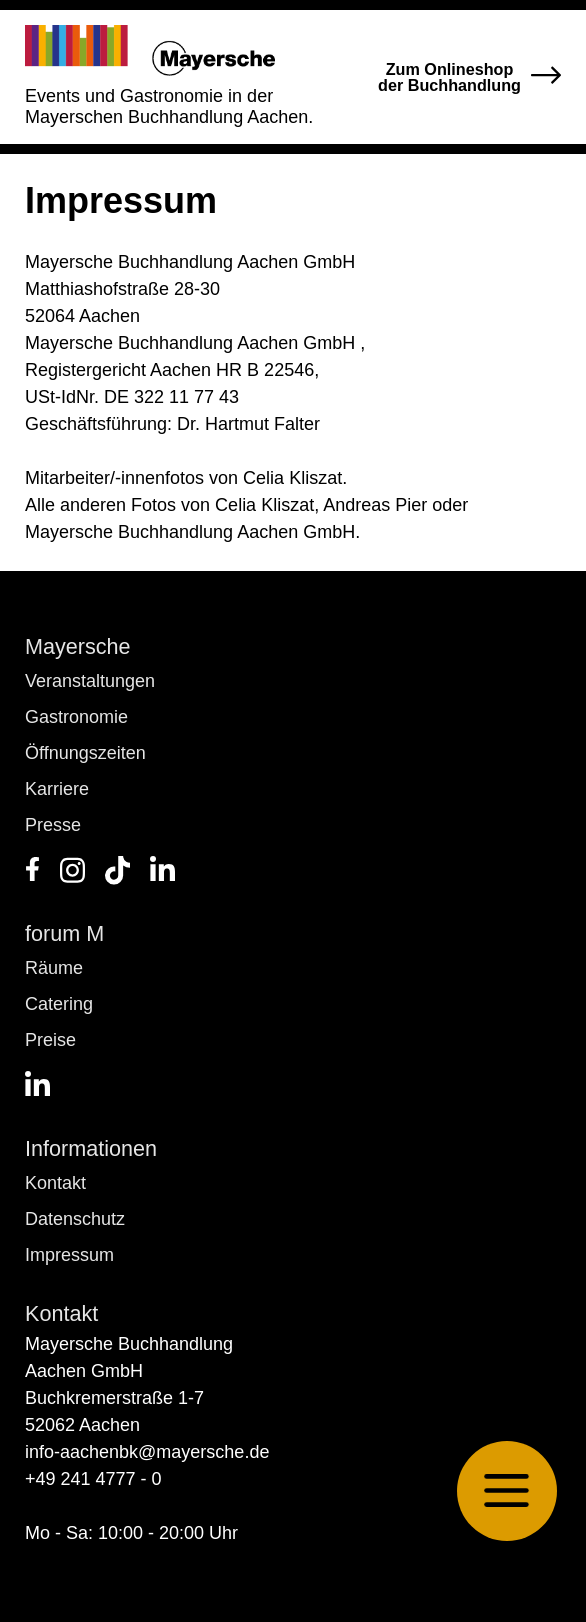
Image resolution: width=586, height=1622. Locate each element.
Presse (53, 825)
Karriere (57, 789)
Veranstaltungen (90, 681)
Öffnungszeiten (85, 753)
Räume (54, 968)
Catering (59, 1004)
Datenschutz (75, 1219)
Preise (50, 1040)
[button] (507, 1491)
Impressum (69, 1255)
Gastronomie (76, 717)
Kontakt (55, 1183)
